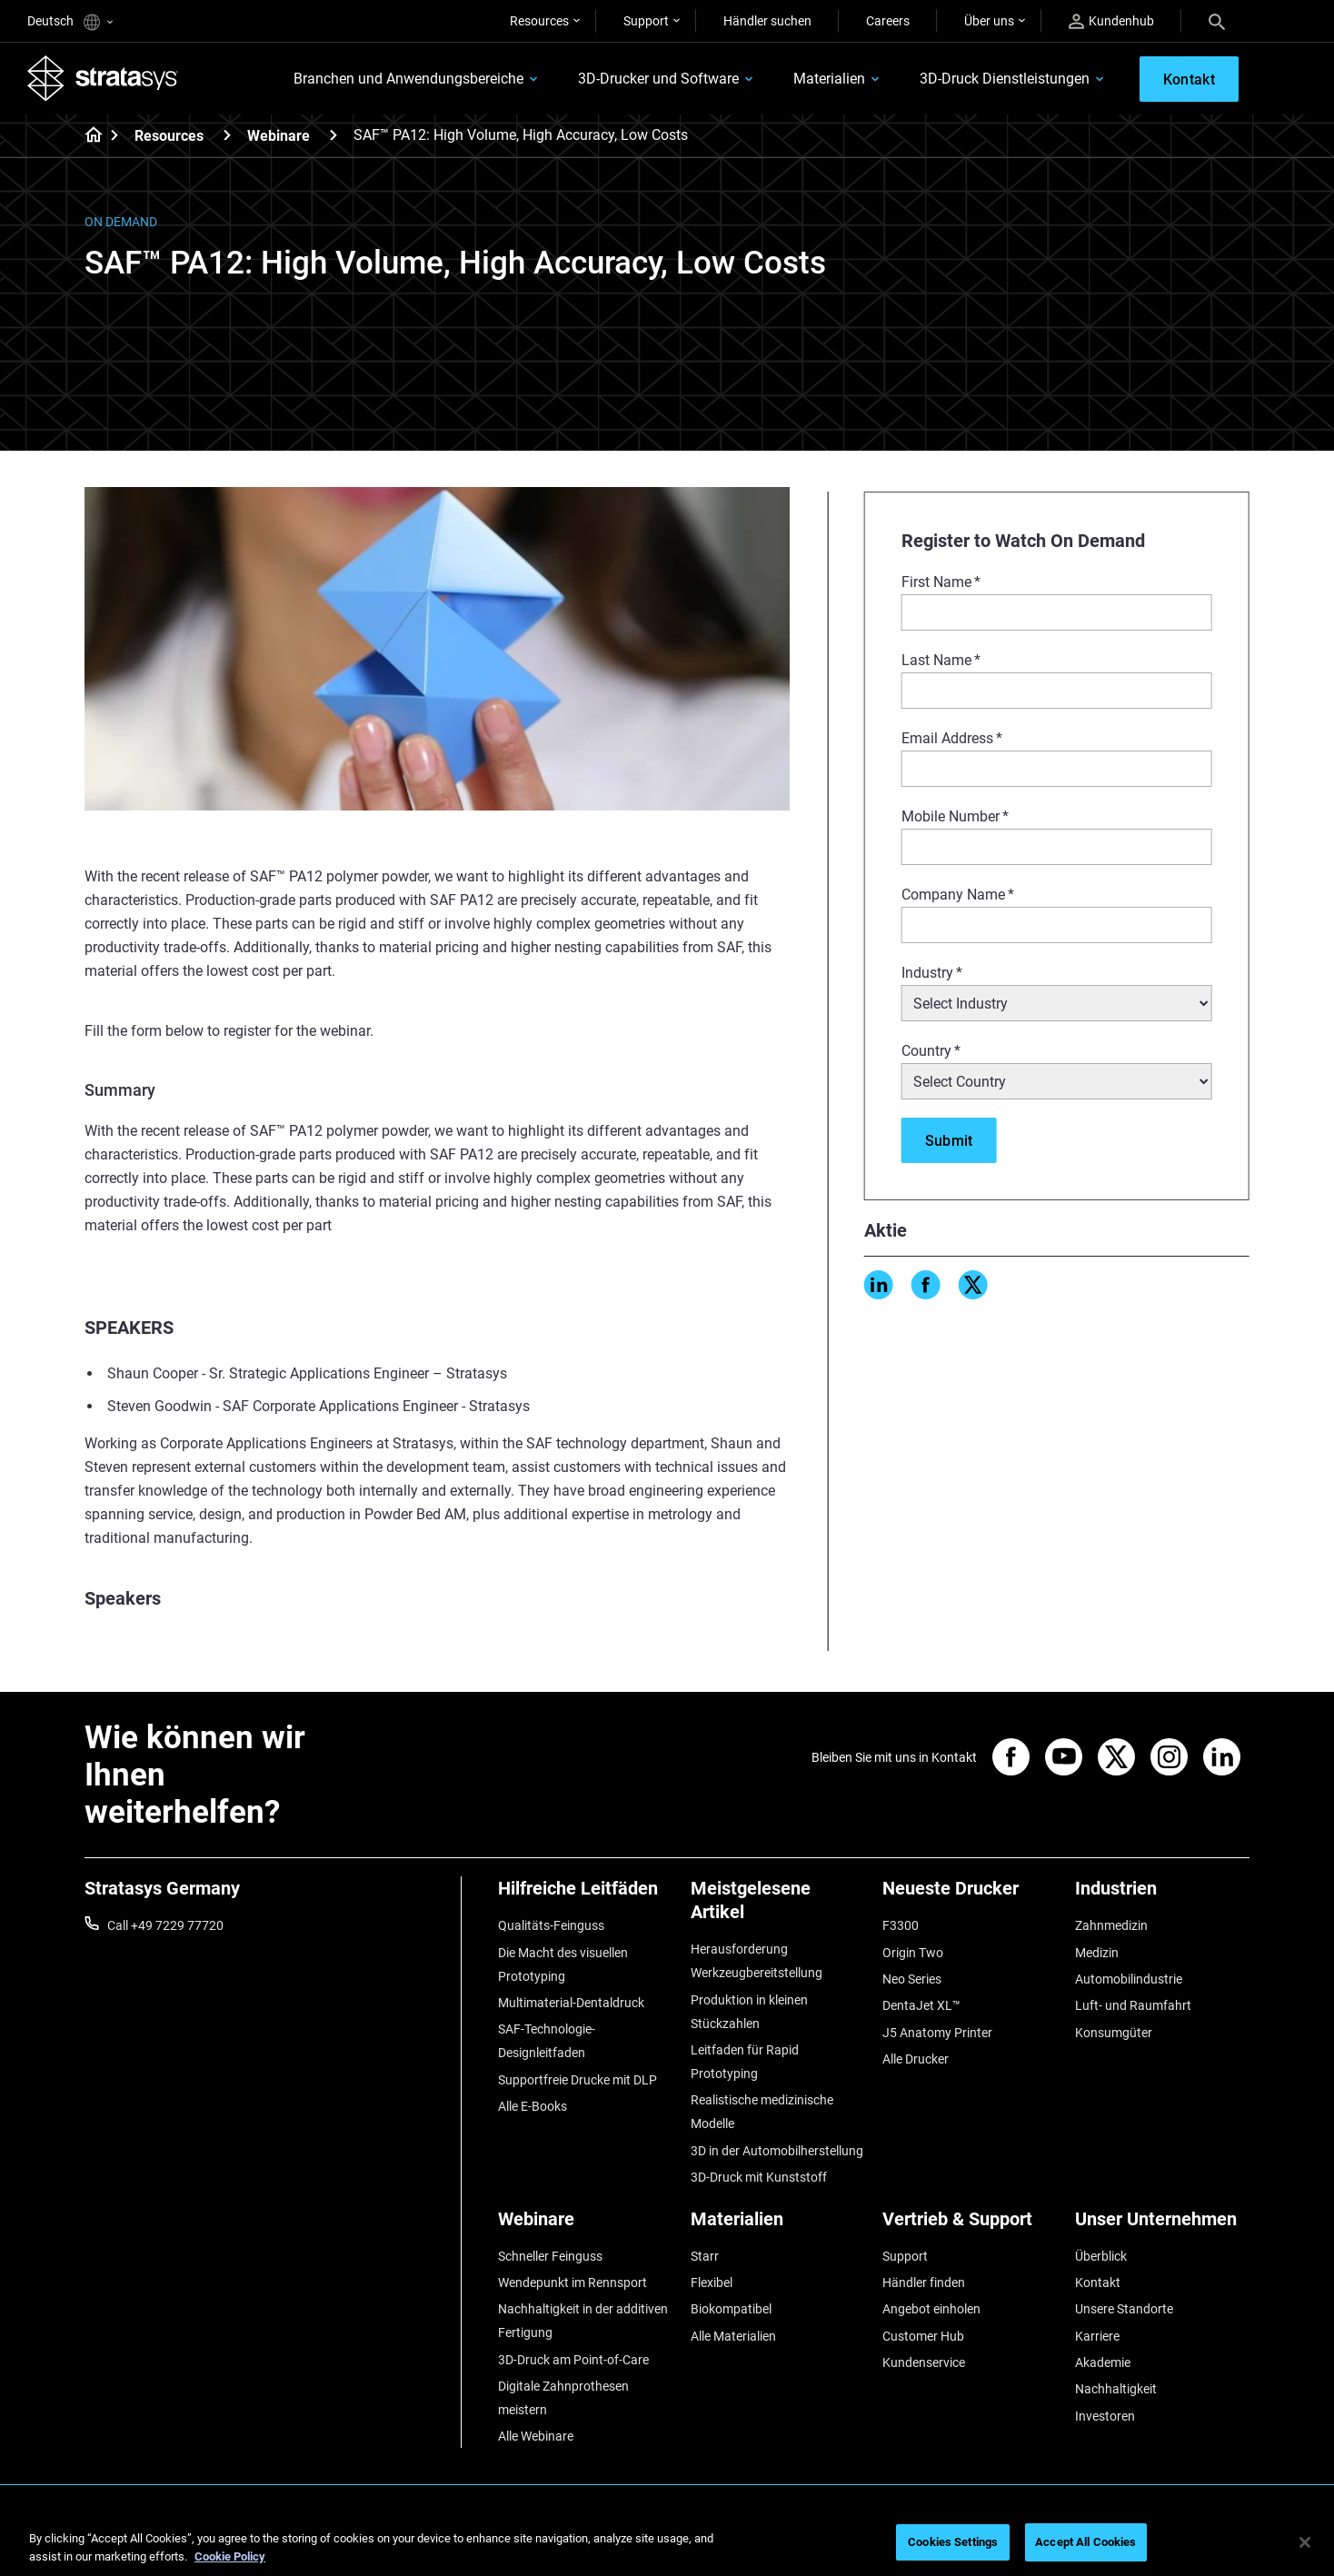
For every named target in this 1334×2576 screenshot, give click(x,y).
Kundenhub (1111, 21)
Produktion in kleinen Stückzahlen (749, 2012)
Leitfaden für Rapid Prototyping (745, 2062)
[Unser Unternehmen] (1162, 2225)
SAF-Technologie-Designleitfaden (546, 2041)
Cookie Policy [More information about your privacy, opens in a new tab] (229, 2556)
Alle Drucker (915, 2059)
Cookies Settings (953, 2542)
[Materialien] (778, 2225)
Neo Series (911, 1979)
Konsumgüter (1113, 2032)
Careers (888, 21)
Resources (539, 21)
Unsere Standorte (1124, 2309)
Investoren (1105, 2416)
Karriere (1097, 2336)
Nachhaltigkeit (1116, 2389)
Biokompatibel (731, 2309)
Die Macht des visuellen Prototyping (563, 1964)
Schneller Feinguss (550, 2256)
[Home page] (88, 136)
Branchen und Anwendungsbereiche (408, 78)
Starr (705, 2256)
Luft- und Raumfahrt (1133, 2005)
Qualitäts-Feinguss (551, 1925)
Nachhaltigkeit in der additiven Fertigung (583, 2321)
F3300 (900, 1925)
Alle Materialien (733, 2336)
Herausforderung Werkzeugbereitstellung (756, 1961)
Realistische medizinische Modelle (762, 2112)
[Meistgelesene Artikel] (778, 1906)
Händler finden (923, 2282)
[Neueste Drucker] (969, 1895)
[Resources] (227, 135)
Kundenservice (923, 2362)
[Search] (1217, 21)
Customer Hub (923, 2336)
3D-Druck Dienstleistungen (1005, 78)
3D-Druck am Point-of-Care (573, 2359)
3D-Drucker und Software (658, 78)
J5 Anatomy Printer (937, 2032)
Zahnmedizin (1111, 1925)
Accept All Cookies (1085, 2542)
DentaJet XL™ (921, 2005)
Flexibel (711, 2282)
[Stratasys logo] (102, 78)
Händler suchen (767, 21)
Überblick (1101, 2256)
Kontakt (1097, 2282)
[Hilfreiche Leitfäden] (585, 1895)
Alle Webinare (535, 2436)
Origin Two (912, 1952)
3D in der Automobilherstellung (777, 2150)
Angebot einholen (931, 2309)
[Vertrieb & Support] (969, 2225)
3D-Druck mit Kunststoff (759, 2177)
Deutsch (70, 22)
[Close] (1305, 2542)
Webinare (278, 135)
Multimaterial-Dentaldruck (571, 2002)
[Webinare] (333, 135)
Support (646, 21)
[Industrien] (1162, 1895)
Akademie (1102, 2362)
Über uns (989, 21)
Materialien (829, 78)
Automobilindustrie (1128, 1979)
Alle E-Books (532, 2106)
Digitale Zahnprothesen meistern (563, 2398)
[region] (667, 2543)
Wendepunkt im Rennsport (572, 2282)
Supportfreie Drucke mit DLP (577, 2080)
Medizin (1097, 1952)
